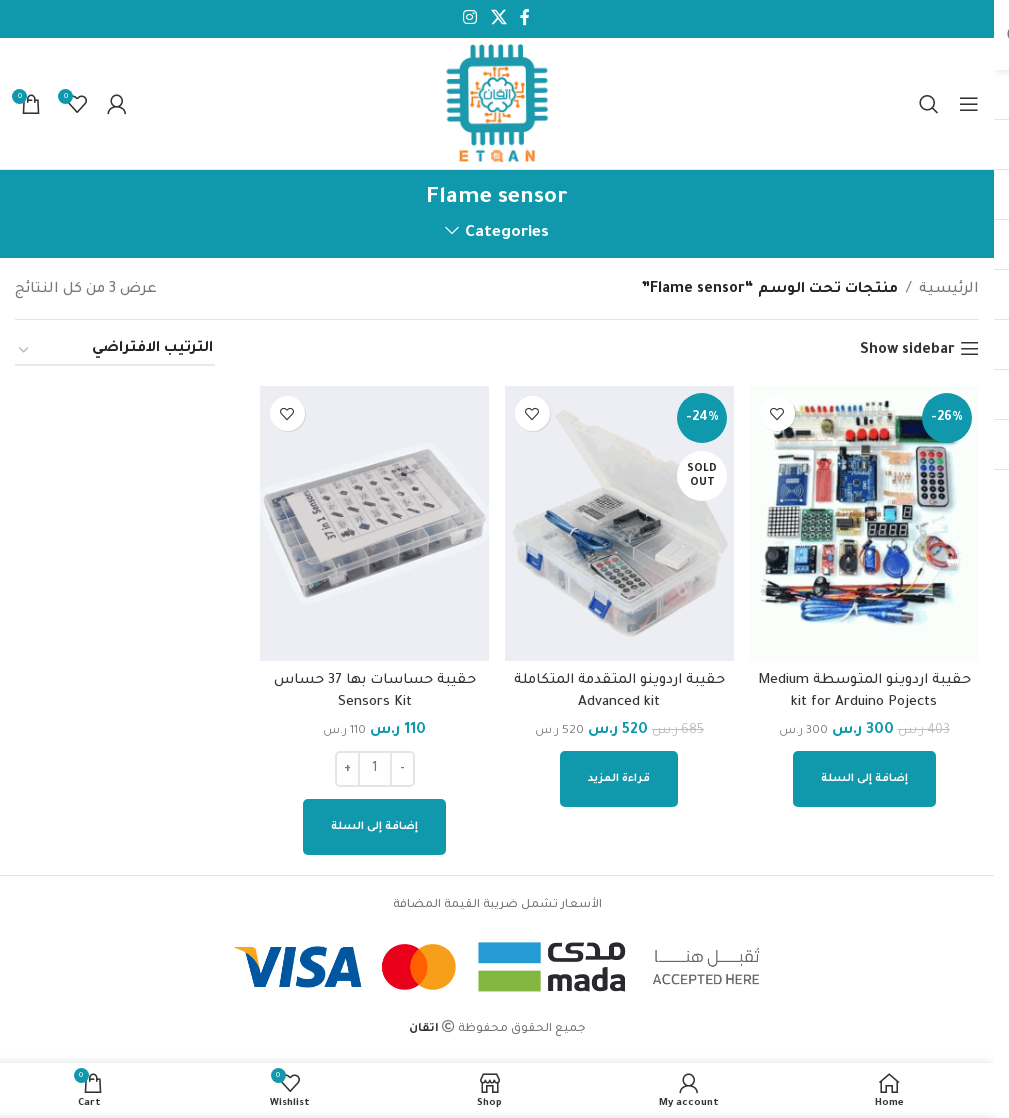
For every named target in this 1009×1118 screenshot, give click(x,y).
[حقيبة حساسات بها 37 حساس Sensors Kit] (374, 521)
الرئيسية (949, 290)
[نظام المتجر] (115, 350)
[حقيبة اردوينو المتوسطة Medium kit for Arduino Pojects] (866, 521)
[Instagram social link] (470, 19)
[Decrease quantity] (401, 765)
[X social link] (498, 19)
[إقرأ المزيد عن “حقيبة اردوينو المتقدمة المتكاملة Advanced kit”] (620, 775)
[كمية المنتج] (374, 765)
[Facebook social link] (525, 19)
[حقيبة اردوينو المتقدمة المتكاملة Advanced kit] (620, 521)
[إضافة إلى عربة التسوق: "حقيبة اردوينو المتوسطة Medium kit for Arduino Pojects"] (866, 775)
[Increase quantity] (346, 765)
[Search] (929, 104)
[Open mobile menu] (969, 104)
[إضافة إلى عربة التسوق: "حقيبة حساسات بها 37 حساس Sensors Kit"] (374, 823)
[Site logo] (497, 105)
